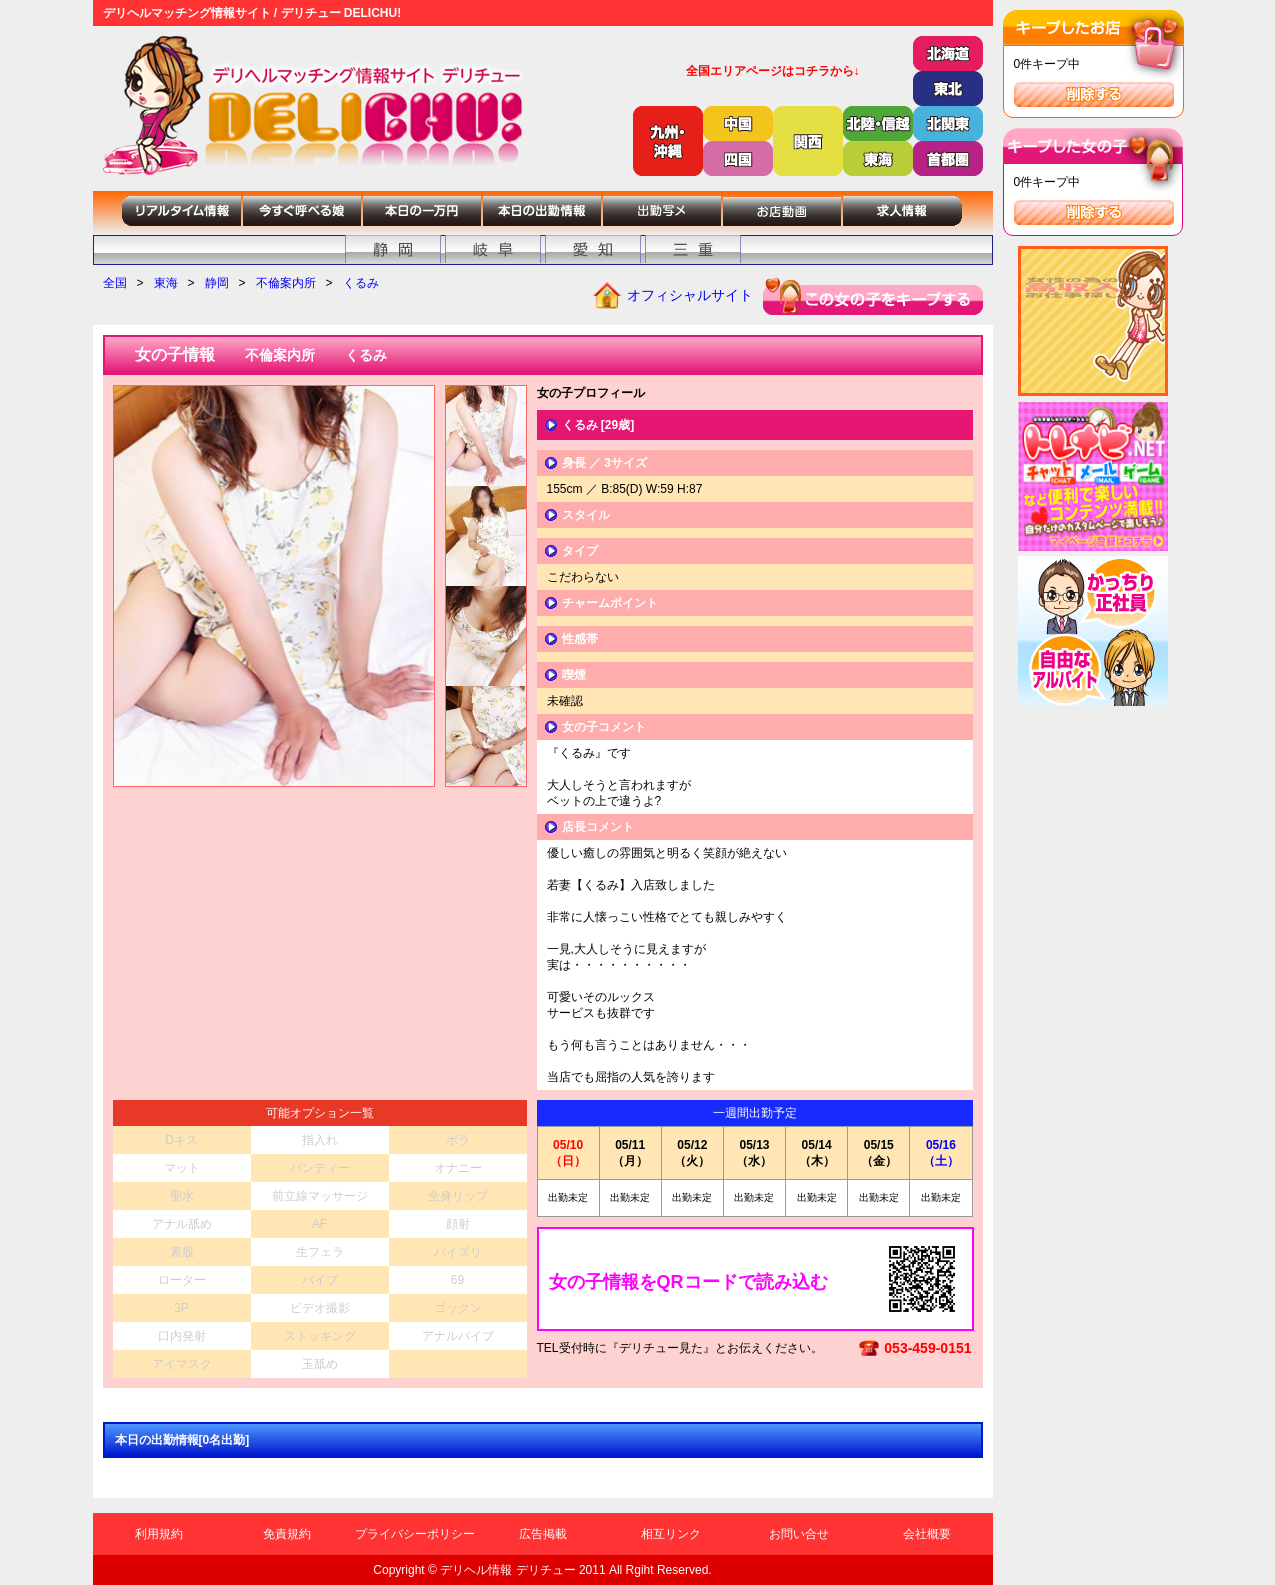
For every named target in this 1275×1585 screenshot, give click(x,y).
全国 (115, 283)
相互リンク (671, 1534)
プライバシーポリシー (415, 1534)
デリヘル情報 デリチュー (507, 1570)
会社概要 (927, 1534)
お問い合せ (799, 1534)
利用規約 (159, 1534)
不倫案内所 (286, 283)
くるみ (361, 283)
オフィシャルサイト (690, 295)
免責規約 (287, 1534)
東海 (166, 283)
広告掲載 (543, 1534)
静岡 (217, 283)
